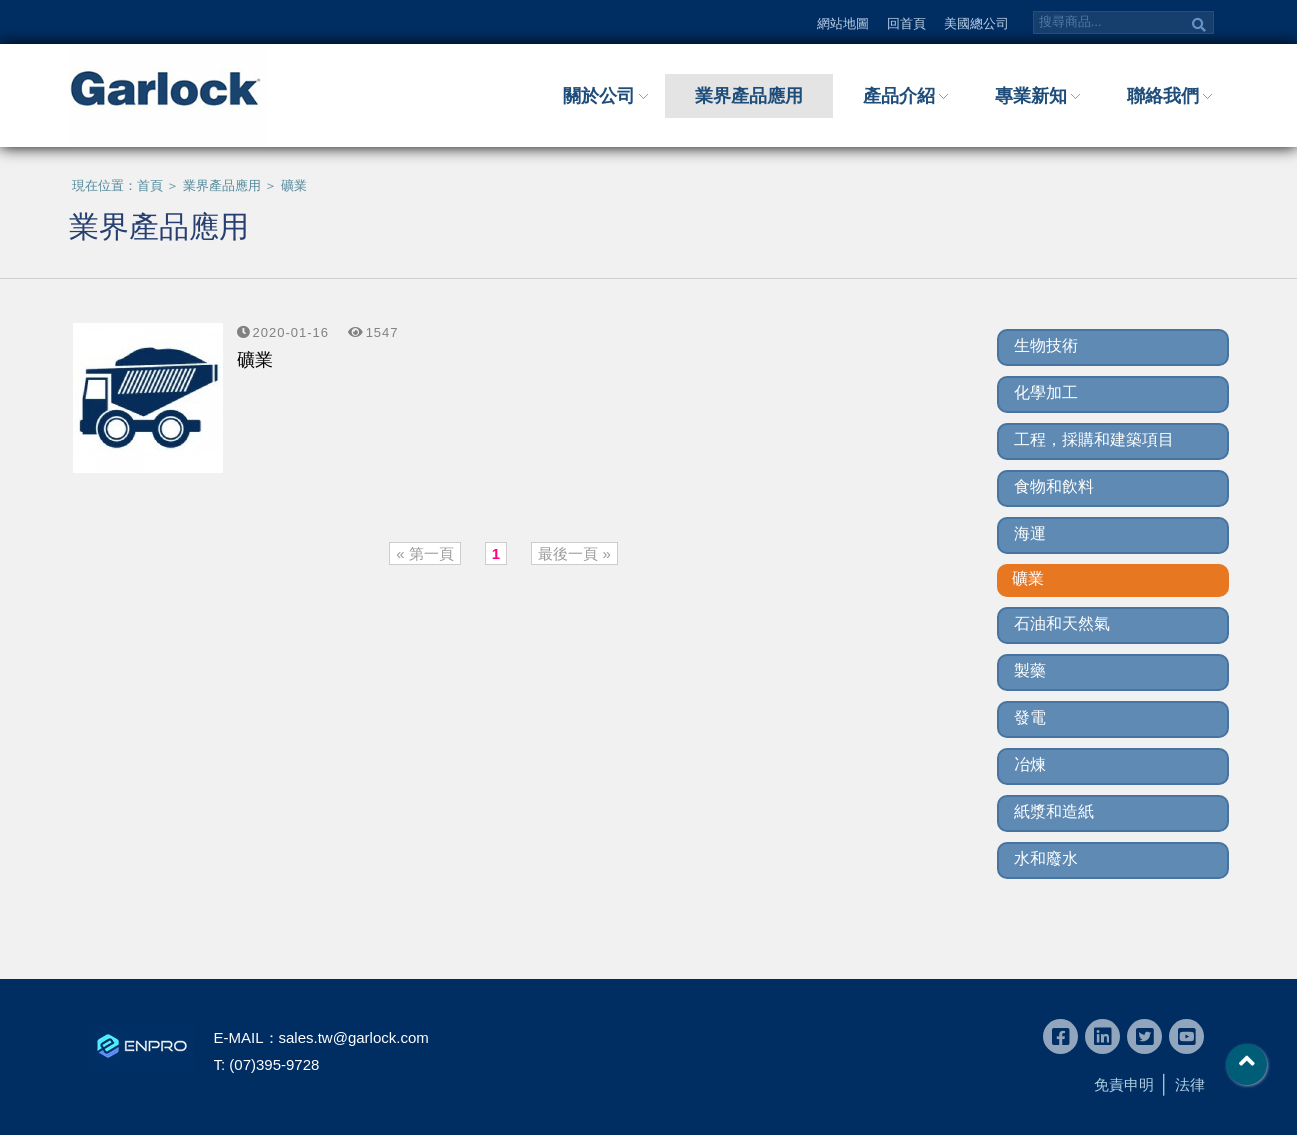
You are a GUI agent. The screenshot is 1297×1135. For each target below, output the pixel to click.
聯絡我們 (1163, 96)
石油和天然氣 (1062, 623)
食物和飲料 (1054, 486)
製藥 (1030, 670)
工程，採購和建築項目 (1094, 439)
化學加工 (1046, 392)
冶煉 (1030, 764)
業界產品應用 (749, 96)
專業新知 (1031, 96)
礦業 (294, 185)
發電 (1030, 717)
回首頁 (906, 23)
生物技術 (1046, 345)
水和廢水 (1046, 858)
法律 (1190, 1084)
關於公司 (599, 96)
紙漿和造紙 (1054, 811)
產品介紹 (899, 96)
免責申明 (1124, 1084)
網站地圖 (843, 23)
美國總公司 (976, 23)
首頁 (150, 185)
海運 (1030, 533)
